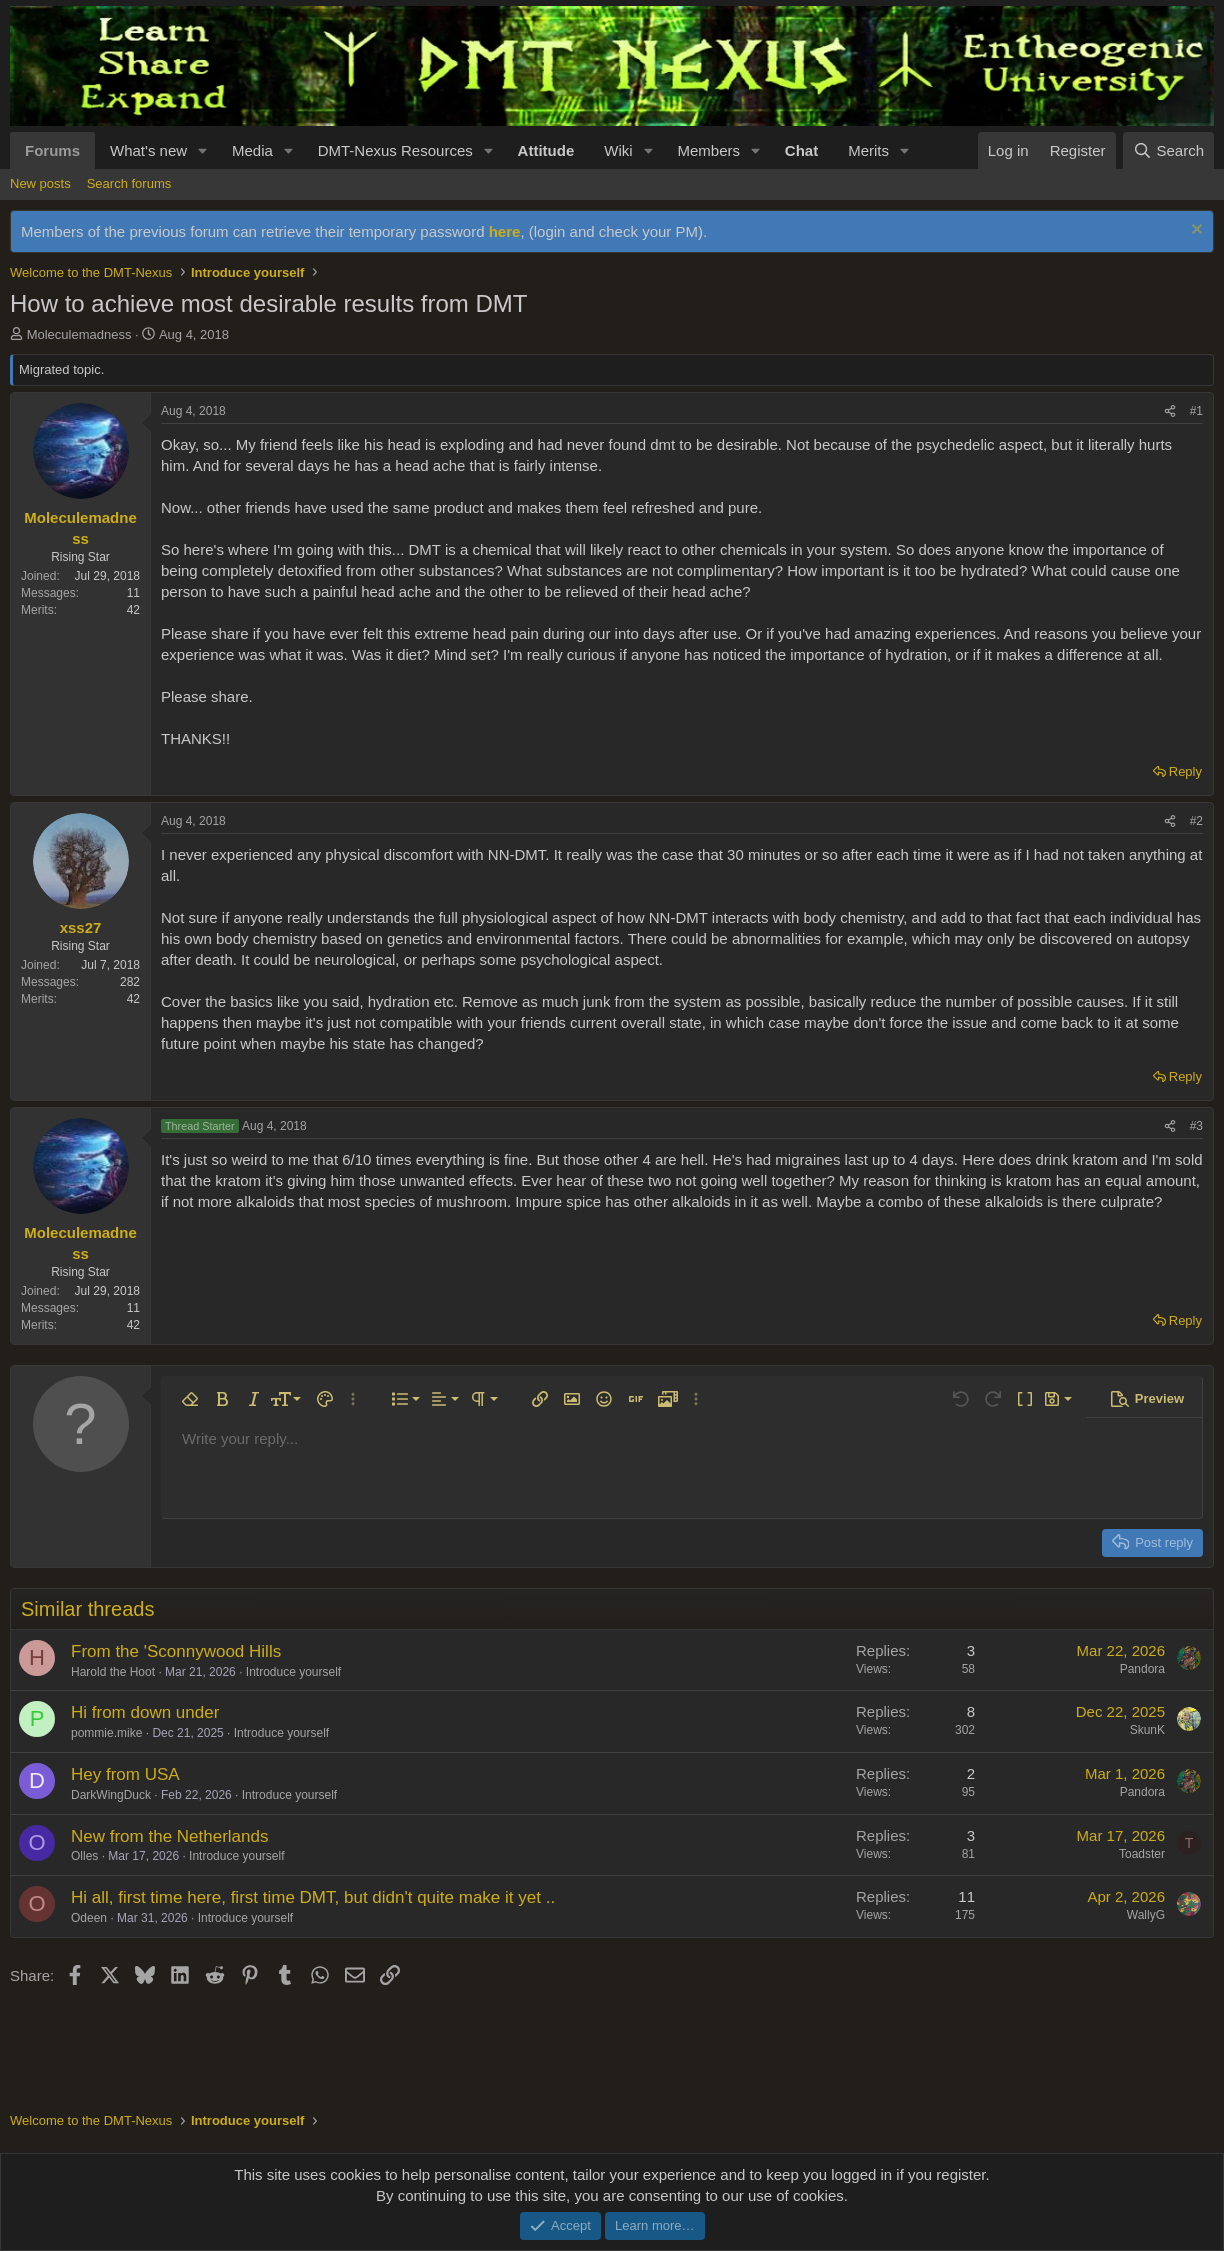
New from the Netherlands (169, 1836)
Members (708, 150)
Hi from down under (145, 1712)
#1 (1196, 411)
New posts (40, 183)
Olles (84, 1856)
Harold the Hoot (113, 1672)
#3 (1196, 1126)
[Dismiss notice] (1194, 231)
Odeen (89, 1918)
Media (252, 150)
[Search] (1168, 150)
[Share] (1170, 411)
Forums (52, 150)
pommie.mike (106, 1733)
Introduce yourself (293, 1672)
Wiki (618, 150)
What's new (148, 150)
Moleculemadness (79, 334)
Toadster (1142, 1854)
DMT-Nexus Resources (395, 150)
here (505, 231)
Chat (801, 150)
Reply (1185, 771)
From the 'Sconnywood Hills (176, 1651)
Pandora (1142, 1669)
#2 (1196, 821)
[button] (203, 150)
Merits (868, 150)
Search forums (129, 183)
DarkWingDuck (111, 1795)
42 (133, 610)
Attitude (546, 150)
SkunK (1147, 1730)
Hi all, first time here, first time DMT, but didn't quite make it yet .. (313, 1897)
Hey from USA (125, 1774)
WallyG (1146, 1915)
